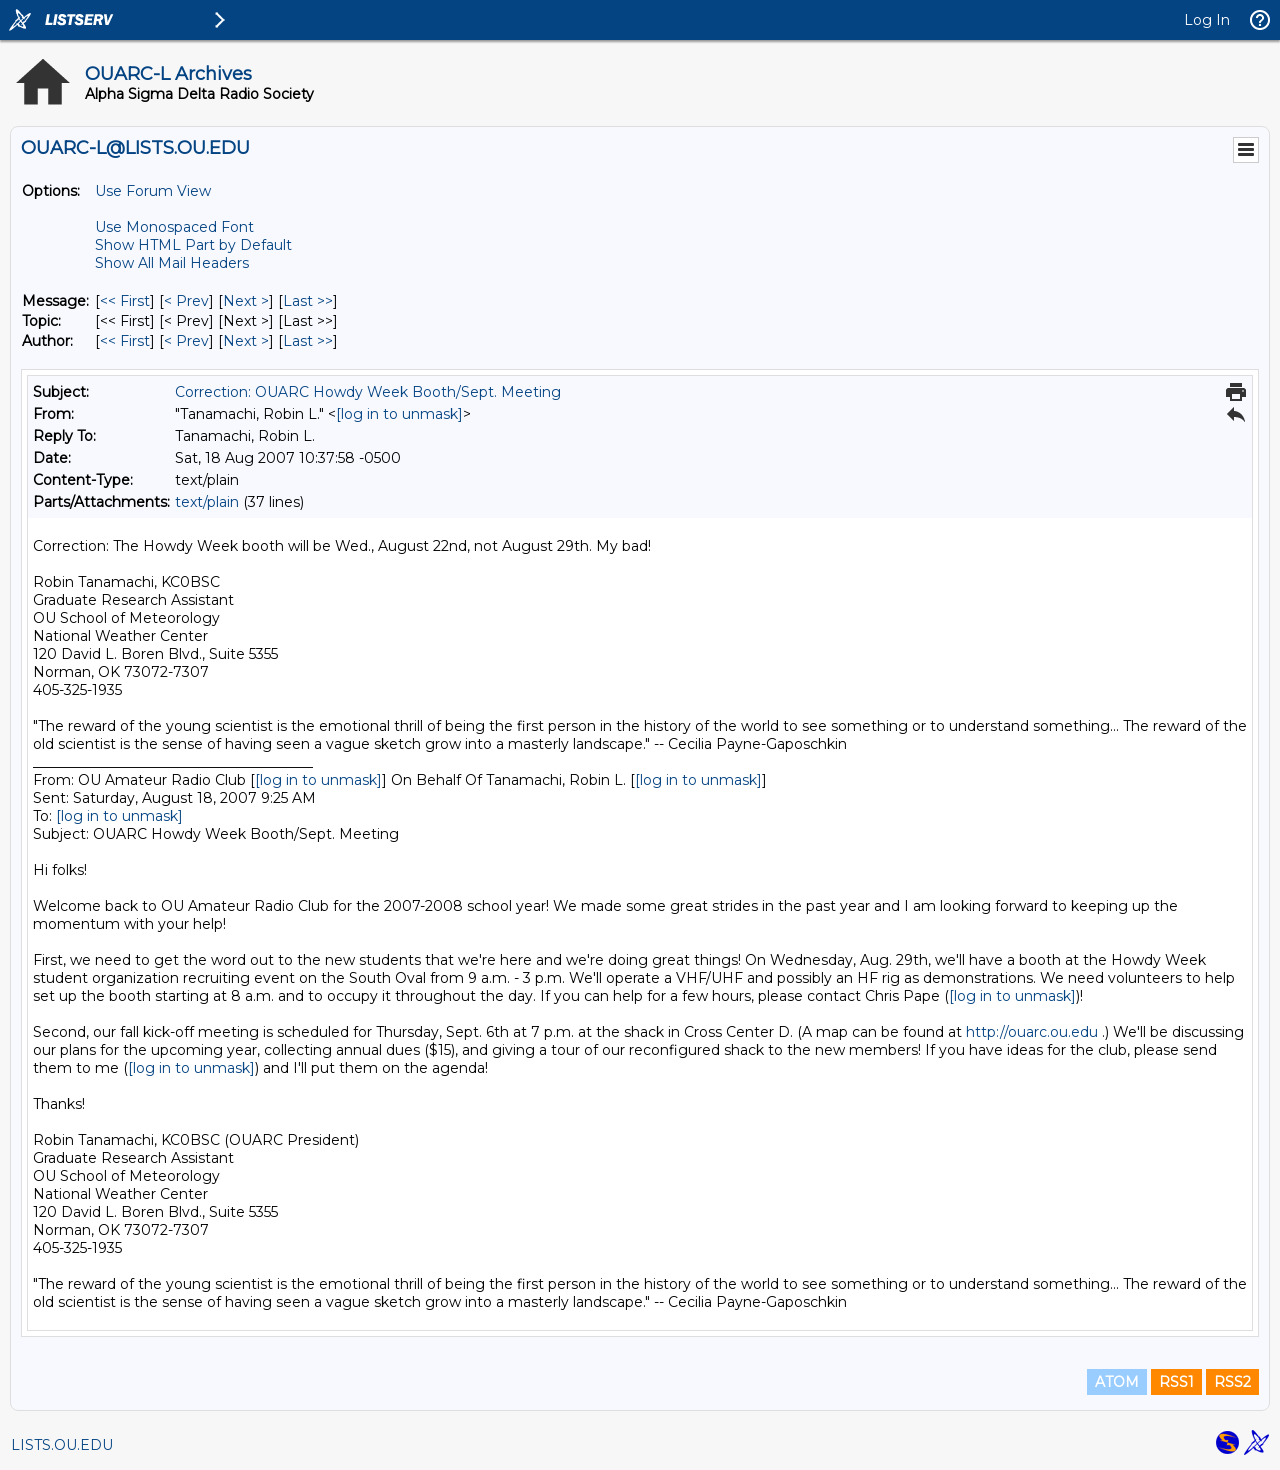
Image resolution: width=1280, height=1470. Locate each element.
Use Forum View (153, 191)
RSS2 (1232, 1382)
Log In (1207, 20)
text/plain (207, 502)
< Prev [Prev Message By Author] (186, 341)
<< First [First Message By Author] (125, 341)
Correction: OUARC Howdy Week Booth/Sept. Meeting (368, 392)
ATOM (1117, 1382)
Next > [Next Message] (246, 301)
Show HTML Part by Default (193, 245)
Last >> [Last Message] (308, 301)
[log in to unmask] (399, 414)
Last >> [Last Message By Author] (308, 341)
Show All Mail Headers (172, 263)
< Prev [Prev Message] (186, 301)
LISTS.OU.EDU (62, 1445)
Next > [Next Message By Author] (246, 341)
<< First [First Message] (125, 301)
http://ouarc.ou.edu (1032, 1032)
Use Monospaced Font (174, 227)
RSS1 (1176, 1382)
